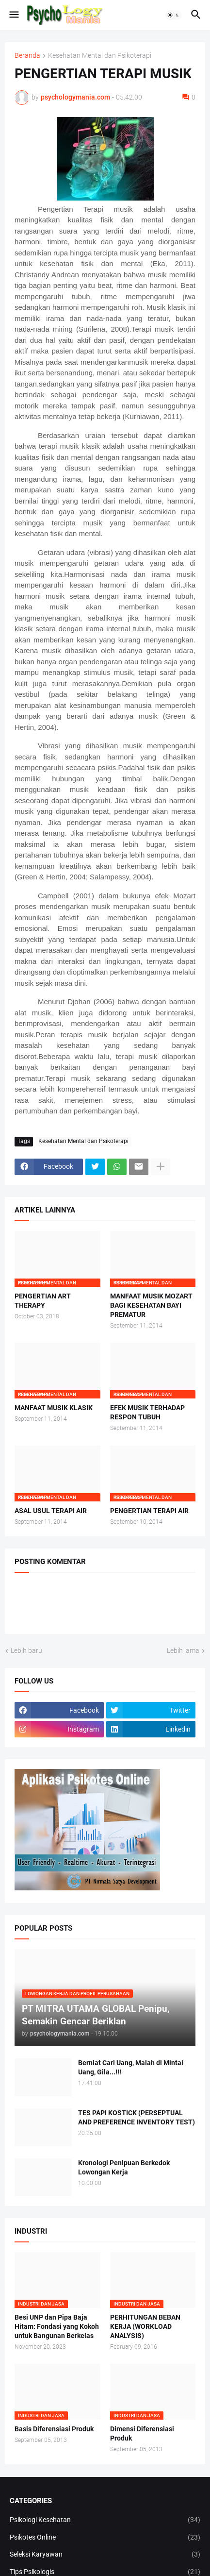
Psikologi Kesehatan (105, 2520)
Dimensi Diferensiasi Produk (142, 2433)
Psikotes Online (105, 2537)
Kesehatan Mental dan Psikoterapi (99, 55)
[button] (13, 15)
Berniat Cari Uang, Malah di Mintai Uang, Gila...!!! (130, 2067)
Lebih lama (183, 1650)
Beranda (27, 55)
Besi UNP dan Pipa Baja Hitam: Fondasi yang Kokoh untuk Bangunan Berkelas (57, 2326)
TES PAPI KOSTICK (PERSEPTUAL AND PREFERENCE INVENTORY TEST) (136, 2117)
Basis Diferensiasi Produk (54, 2429)
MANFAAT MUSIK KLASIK (54, 1408)
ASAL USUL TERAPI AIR (51, 1511)
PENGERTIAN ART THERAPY (43, 1300)
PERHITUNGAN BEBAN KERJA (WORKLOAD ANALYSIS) (145, 2326)
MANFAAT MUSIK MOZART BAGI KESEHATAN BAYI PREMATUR (151, 1305)
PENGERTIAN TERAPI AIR (149, 1511)
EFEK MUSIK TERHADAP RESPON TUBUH (147, 1412)
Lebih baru (26, 1650)
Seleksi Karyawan (105, 2554)
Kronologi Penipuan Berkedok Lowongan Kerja (124, 2167)
